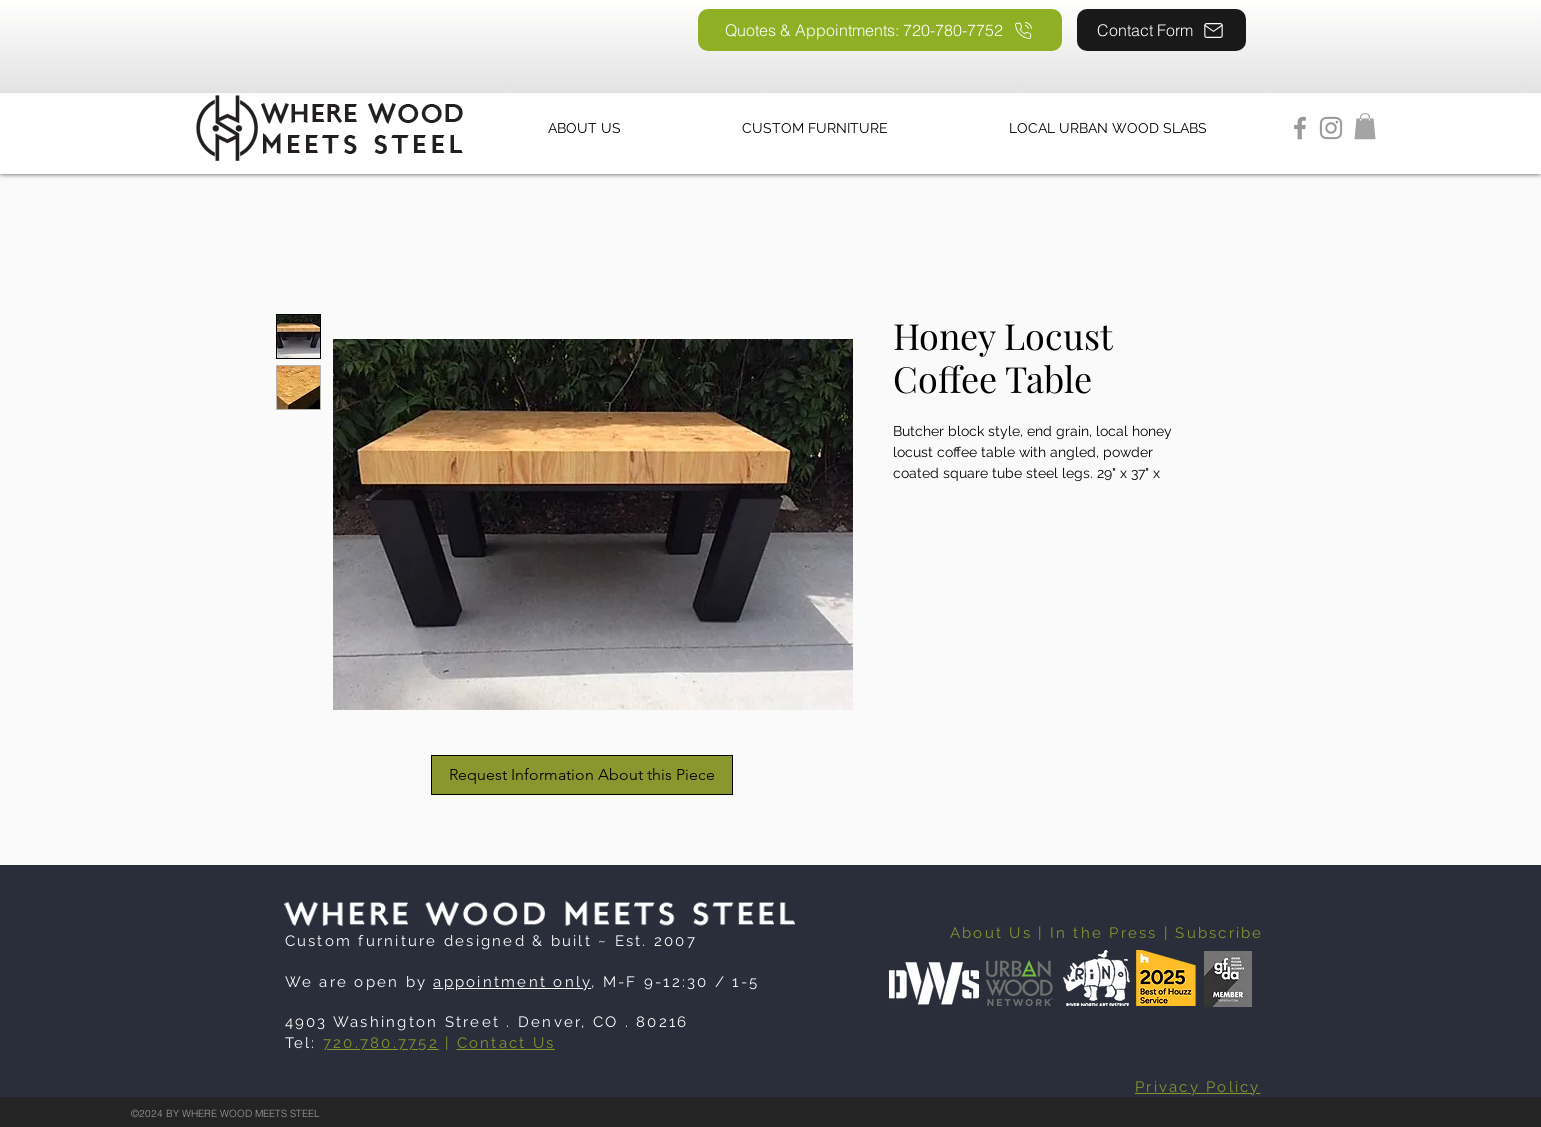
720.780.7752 (381, 1043)
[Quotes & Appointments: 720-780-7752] (880, 30)
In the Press (1104, 933)
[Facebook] (1300, 128)
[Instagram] (1331, 128)
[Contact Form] (1161, 30)
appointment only (512, 982)
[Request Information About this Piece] (582, 775)
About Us (991, 933)
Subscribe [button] (1219, 933)
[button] (1365, 126)
